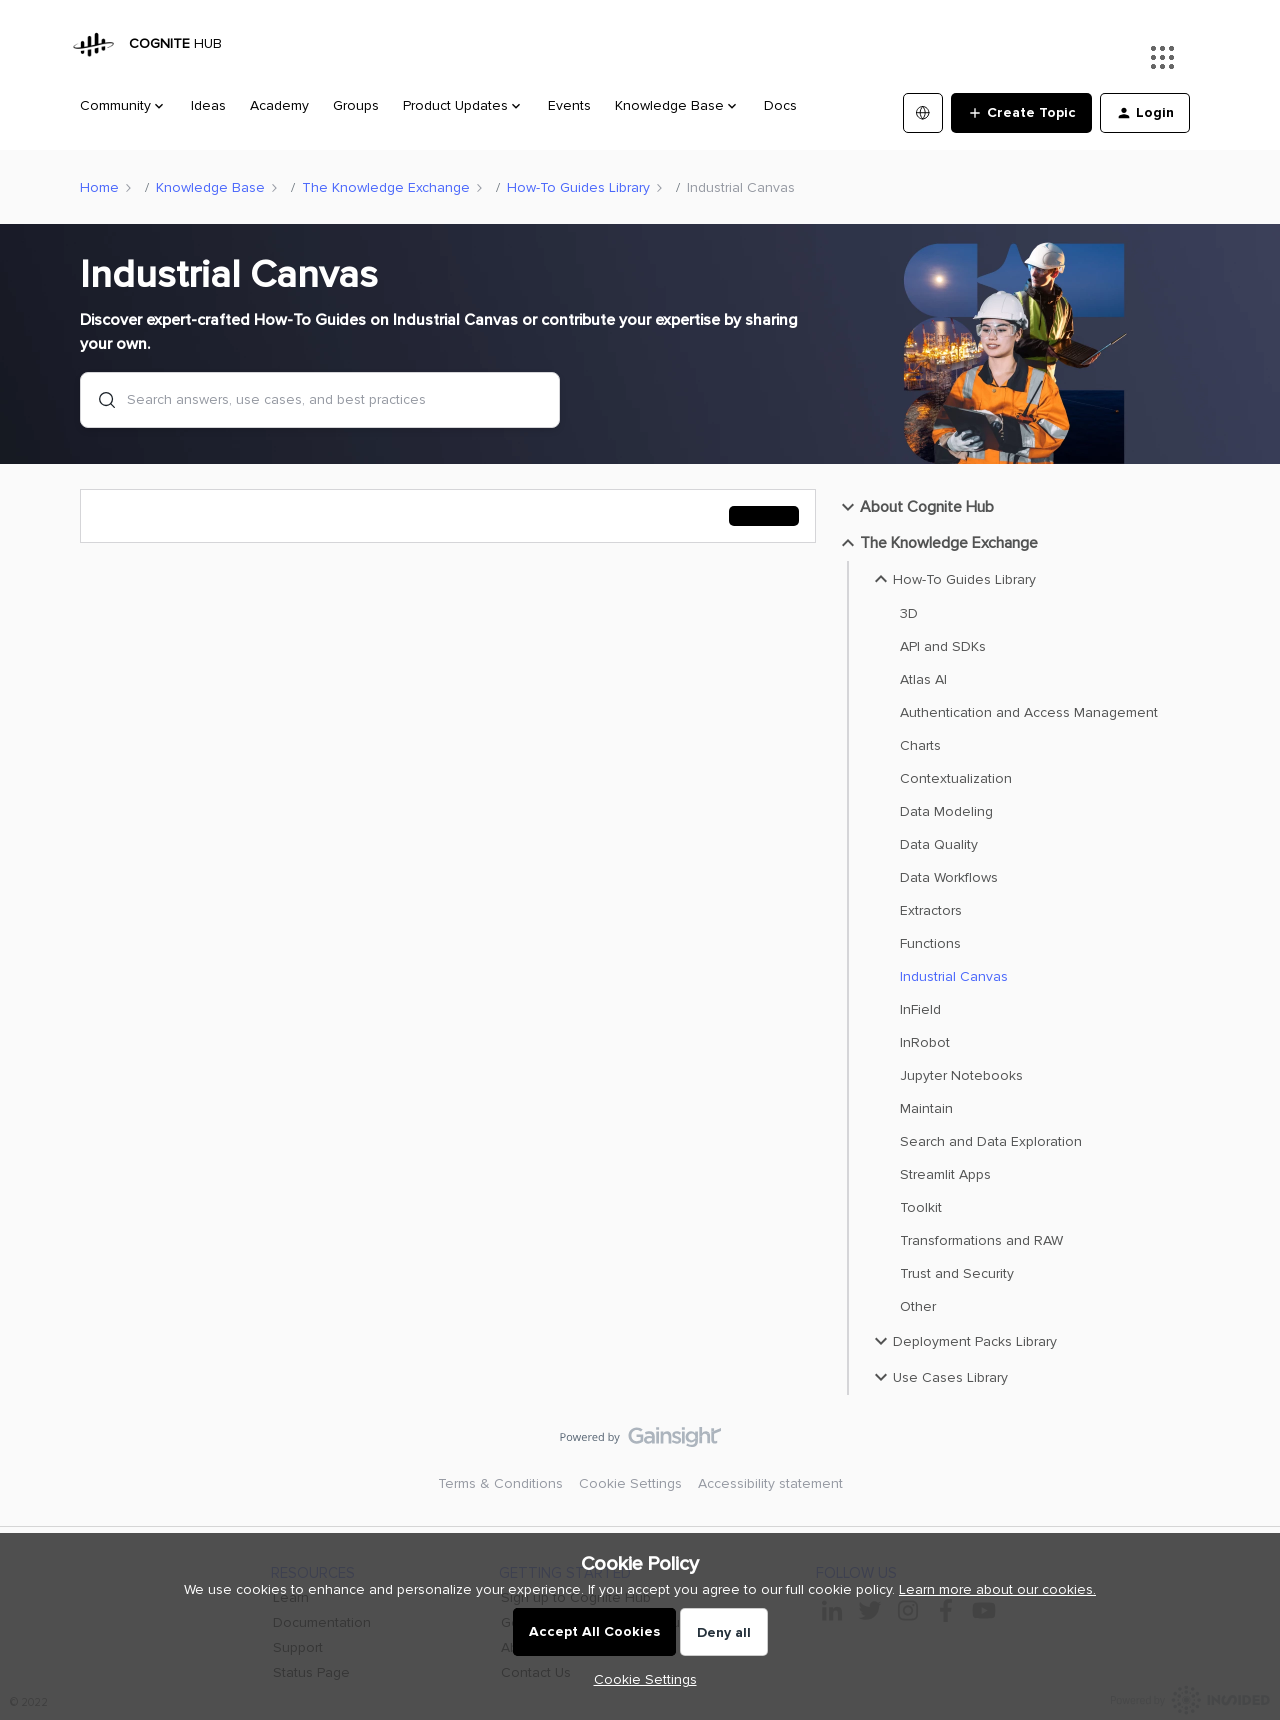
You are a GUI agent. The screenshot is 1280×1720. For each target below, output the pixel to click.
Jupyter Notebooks (961, 1075)
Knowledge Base (210, 187)
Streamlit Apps (945, 1174)
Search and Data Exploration (991, 1141)
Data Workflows (949, 877)
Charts (920, 745)
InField (920, 1009)
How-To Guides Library (578, 187)
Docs (780, 105)
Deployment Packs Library (963, 1341)
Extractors (931, 910)
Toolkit (921, 1207)
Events (569, 105)
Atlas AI (923, 679)
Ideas (208, 105)
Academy (279, 105)
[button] (1021, 113)
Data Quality (939, 844)
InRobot (925, 1042)
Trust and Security (957, 1273)
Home (99, 187)
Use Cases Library (938, 1377)
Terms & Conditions (500, 1483)
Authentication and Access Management (1029, 712)
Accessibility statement (770, 1483)
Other (918, 1306)
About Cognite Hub (915, 507)
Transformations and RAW (981, 1240)
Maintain (926, 1108)
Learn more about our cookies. (997, 1589)
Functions (930, 943)
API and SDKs (943, 646)
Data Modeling (946, 811)
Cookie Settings (630, 1483)
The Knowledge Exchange (386, 187)
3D (909, 613)
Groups (356, 105)
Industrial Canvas (954, 976)
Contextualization (956, 778)
